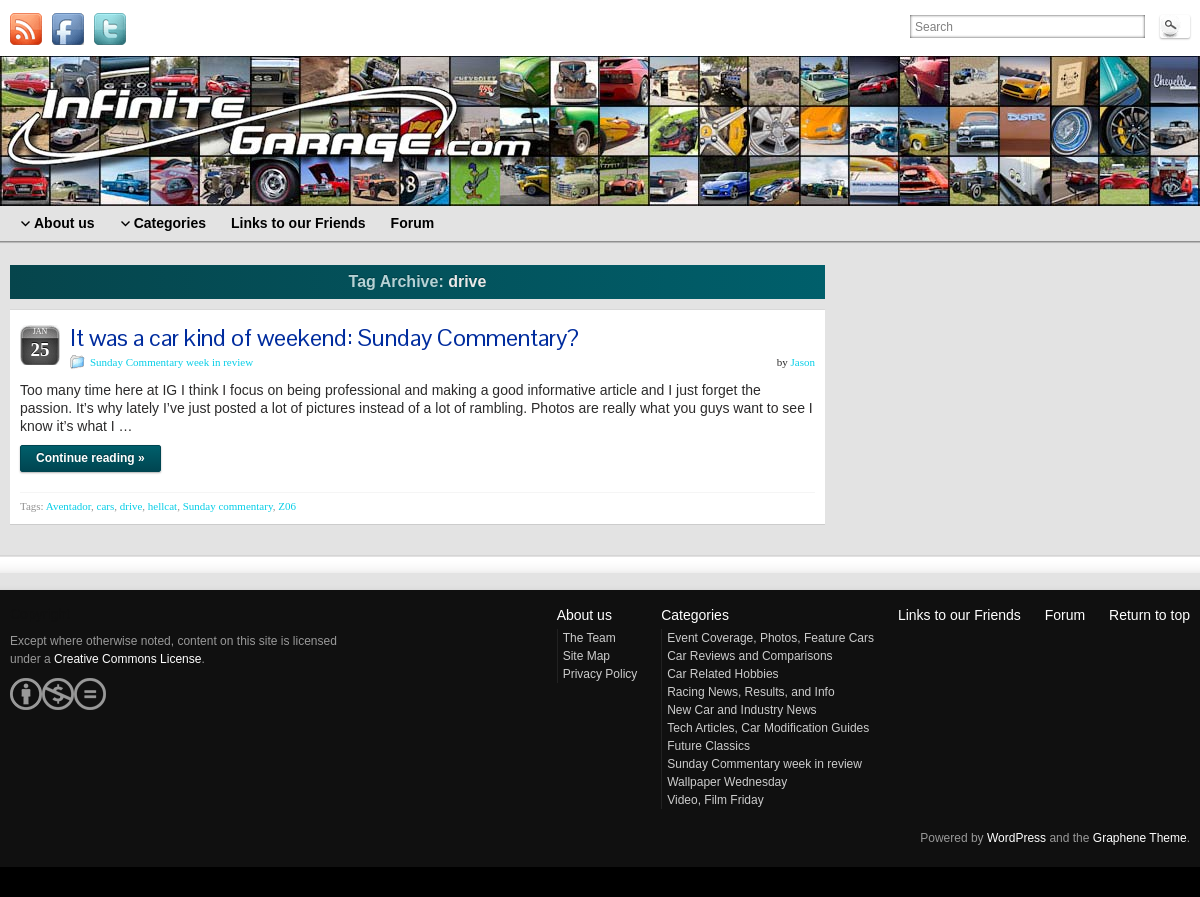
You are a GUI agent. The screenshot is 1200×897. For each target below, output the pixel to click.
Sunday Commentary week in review (171, 362)
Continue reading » (90, 458)
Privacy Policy (600, 674)
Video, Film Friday (715, 800)
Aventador (68, 506)
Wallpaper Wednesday (727, 782)
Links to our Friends (959, 615)
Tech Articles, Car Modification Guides (768, 728)
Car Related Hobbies (722, 674)
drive (131, 506)
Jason (803, 362)
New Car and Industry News (741, 710)
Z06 (287, 506)
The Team (589, 638)
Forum (1065, 615)
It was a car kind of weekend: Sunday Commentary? (324, 337)
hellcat (162, 506)
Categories (695, 615)
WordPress (1016, 838)
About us (584, 615)
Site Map (586, 656)
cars (106, 506)
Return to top (1149, 615)
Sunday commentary (228, 506)
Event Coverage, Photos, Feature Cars (770, 638)
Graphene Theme (1140, 838)
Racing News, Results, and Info (750, 692)
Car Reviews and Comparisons (749, 656)
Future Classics (708, 746)
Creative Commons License (127, 659)
